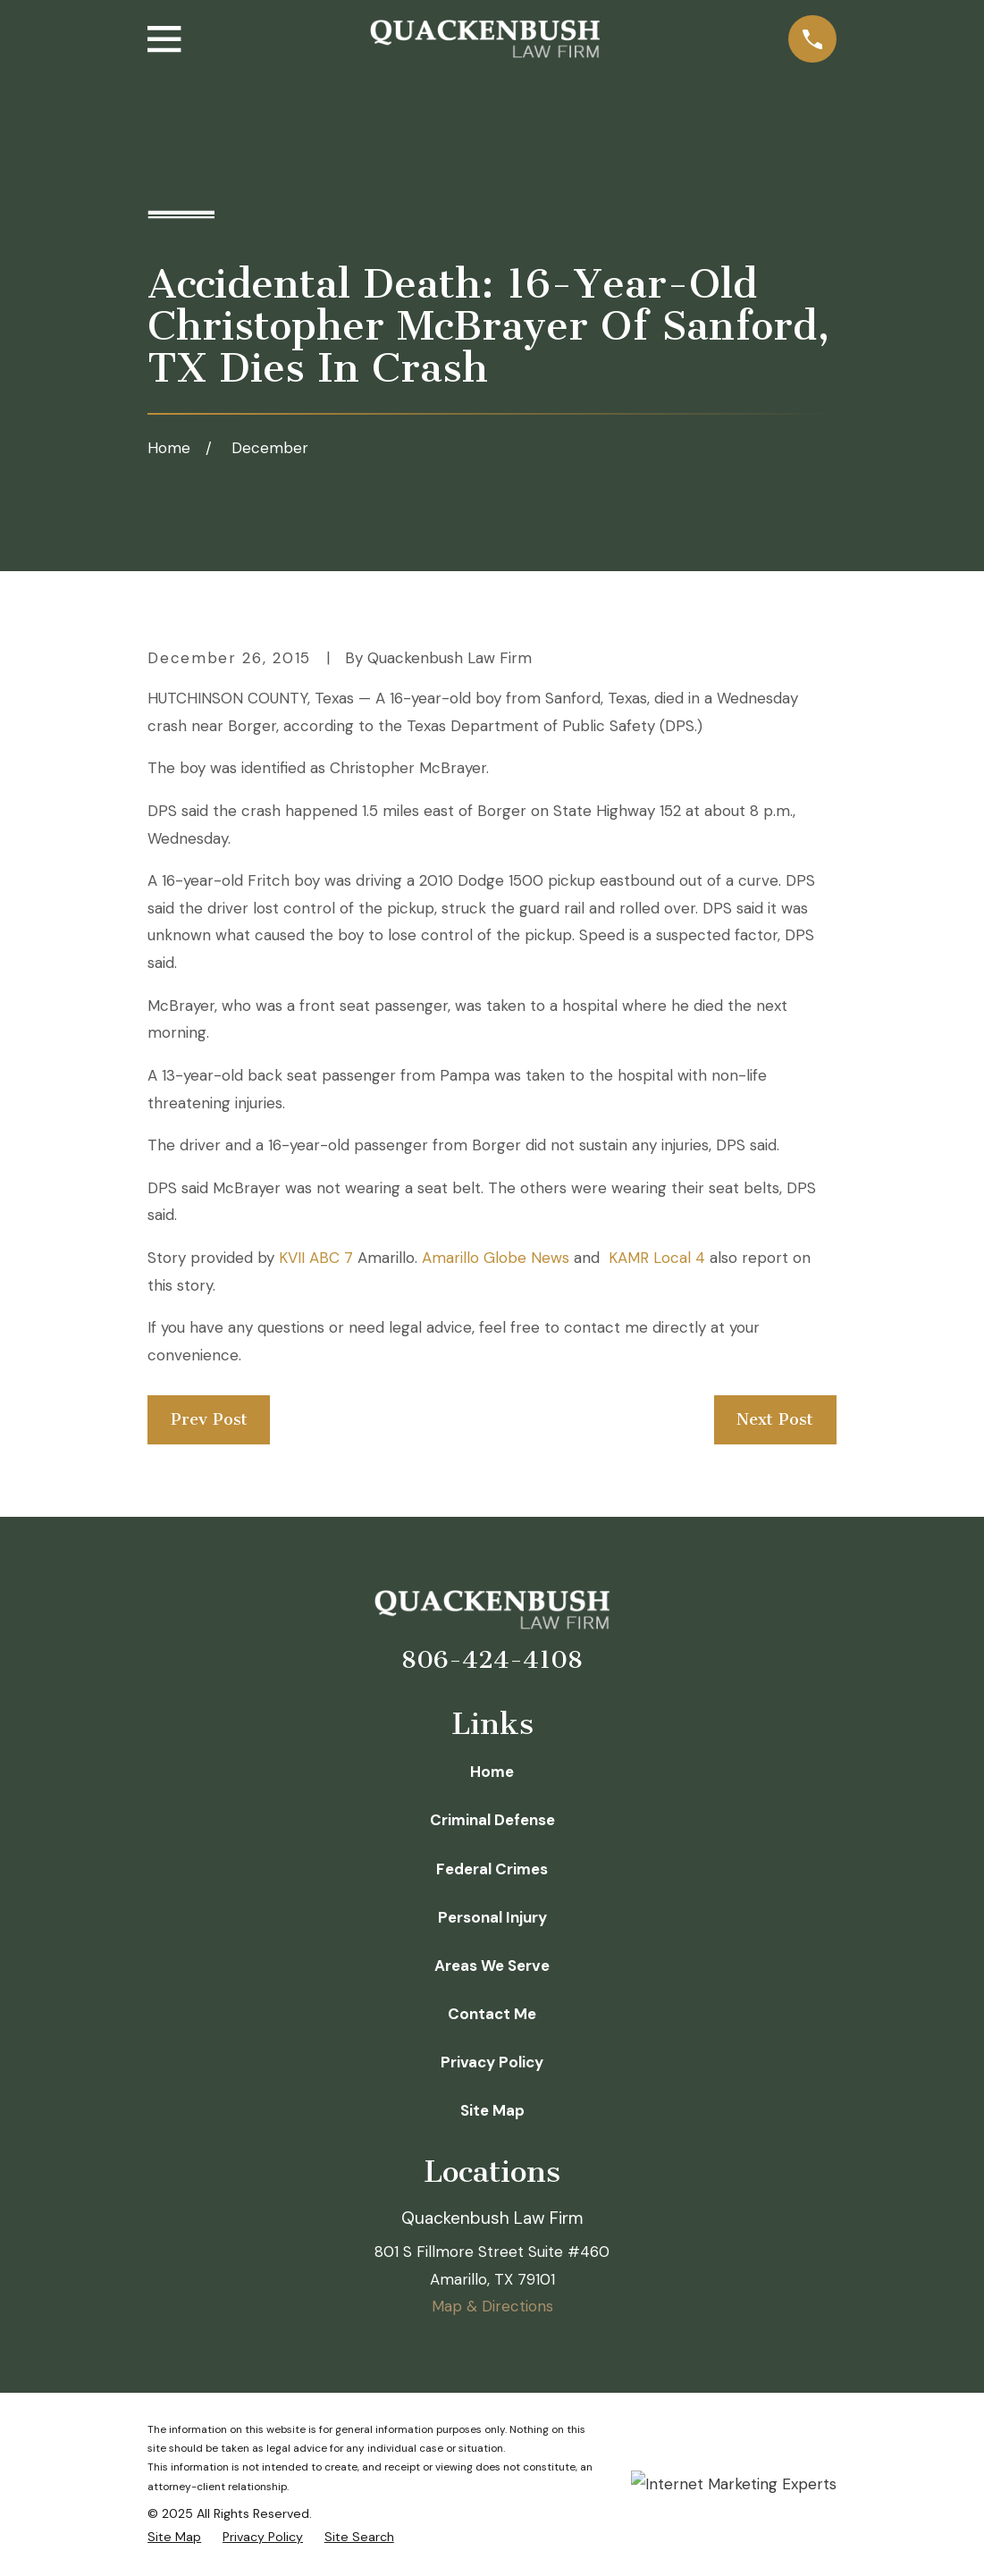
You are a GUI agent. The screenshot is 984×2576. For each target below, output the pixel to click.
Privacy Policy (492, 2062)
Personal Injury (492, 1917)
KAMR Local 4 (657, 1257)
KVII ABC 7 (316, 1257)
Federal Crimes (492, 1869)
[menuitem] (174, 2537)
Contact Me (492, 2014)
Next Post (774, 1419)
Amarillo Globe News (495, 1257)
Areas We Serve (492, 1965)
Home (492, 1771)
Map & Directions (492, 2306)
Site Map (492, 2110)
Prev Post (209, 1419)
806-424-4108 (492, 1660)
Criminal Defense (492, 1820)
